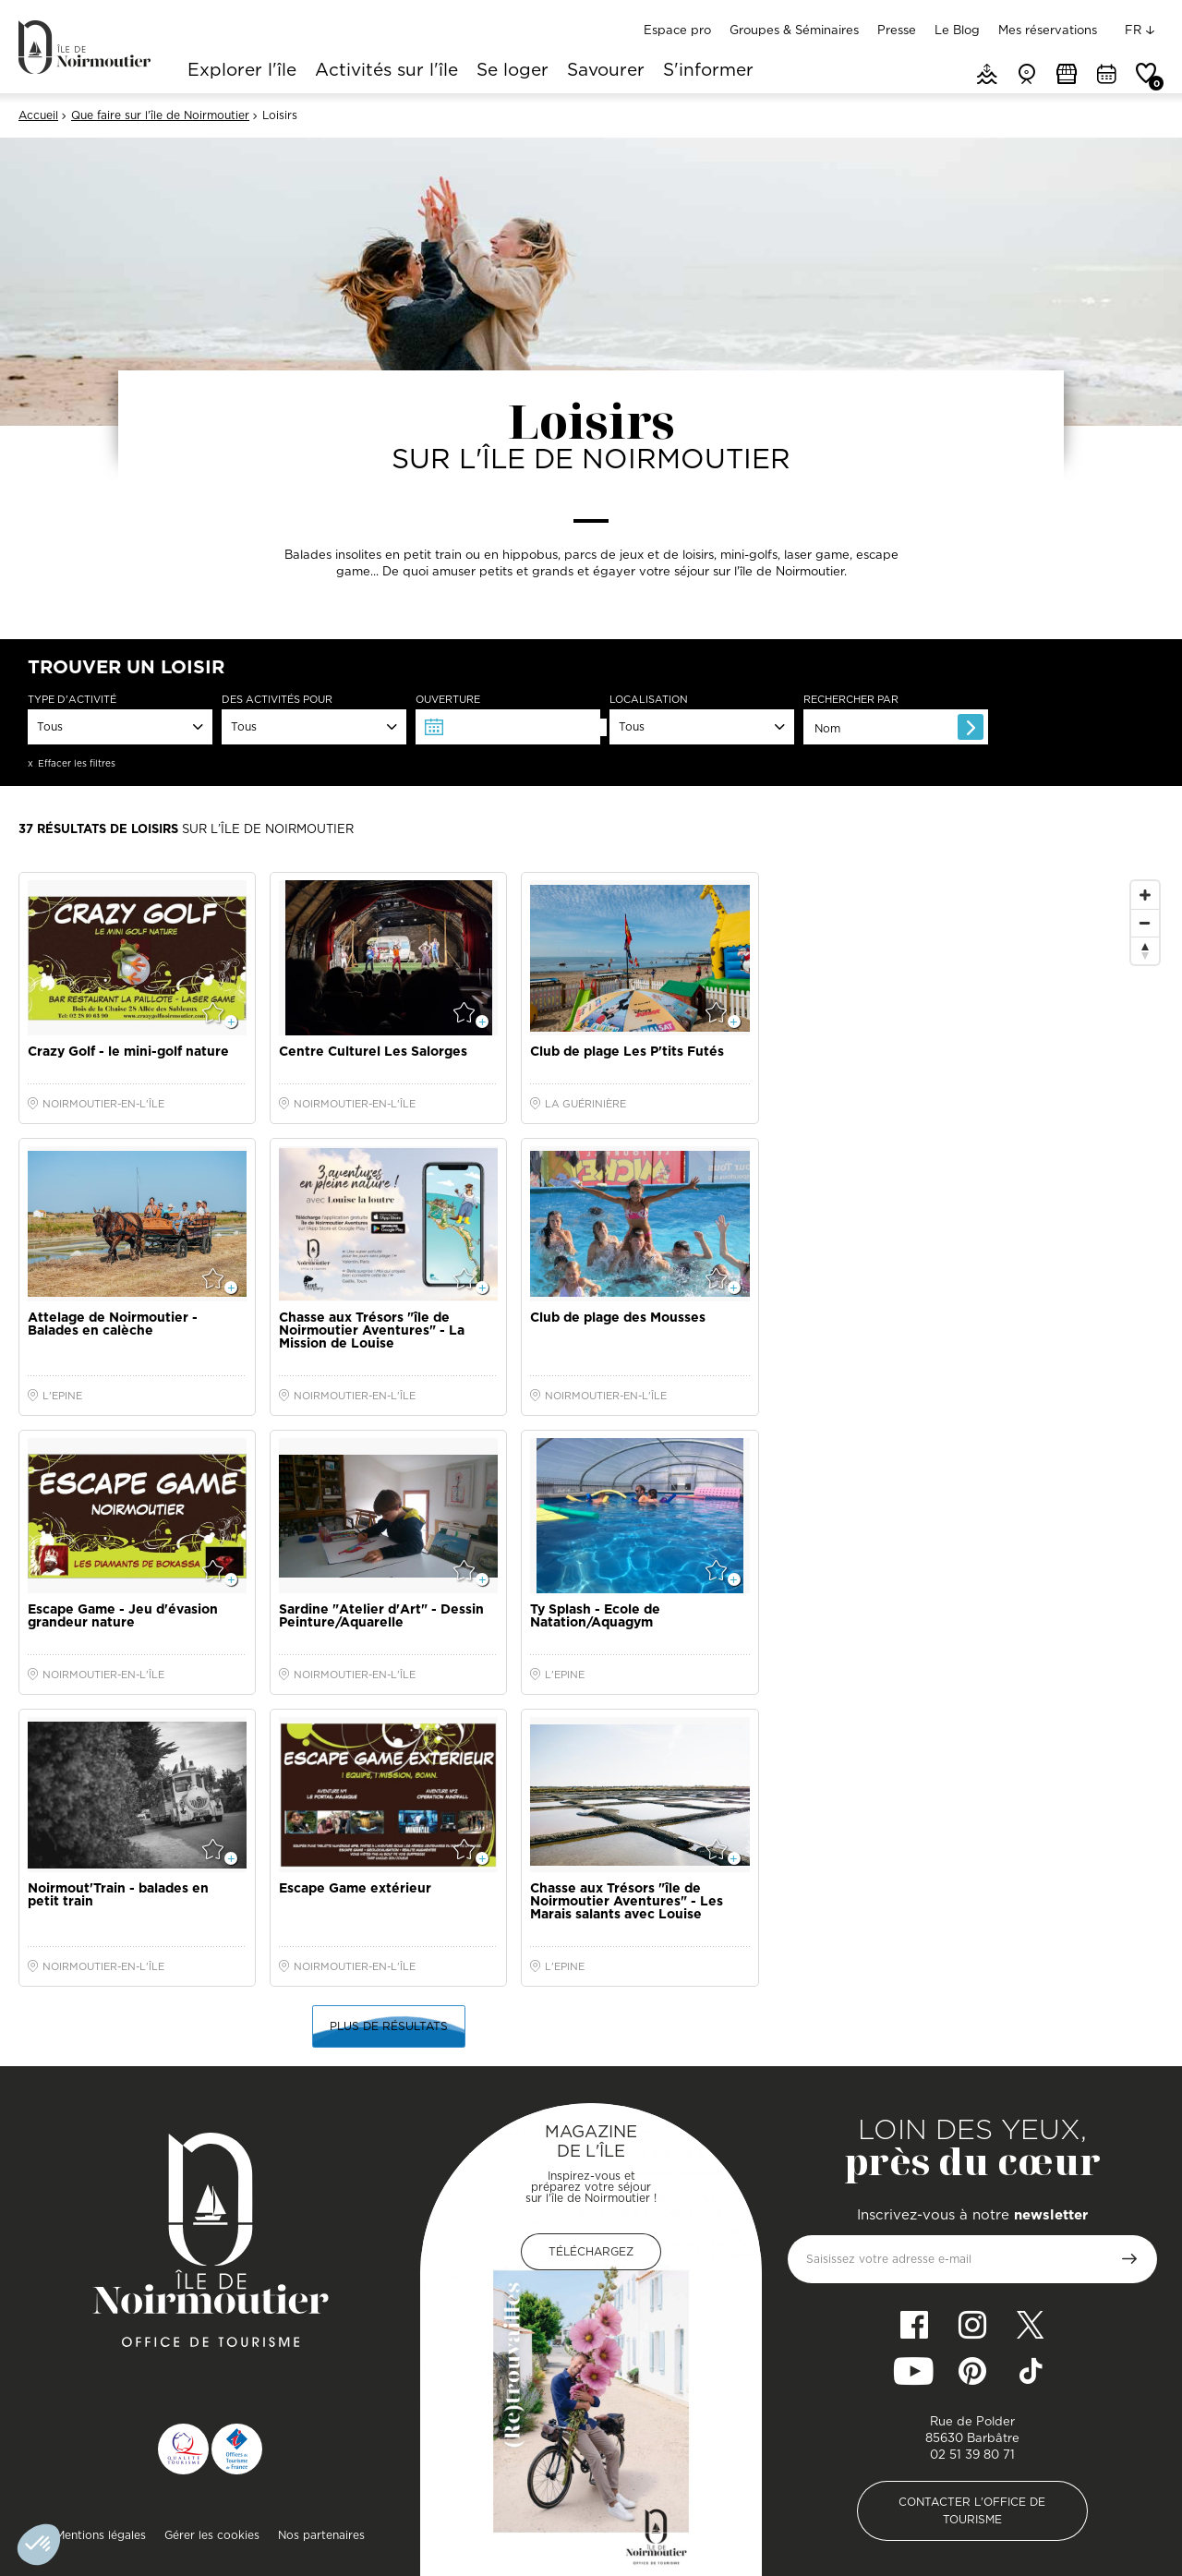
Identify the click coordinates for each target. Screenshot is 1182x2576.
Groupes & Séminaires (794, 29)
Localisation (648, 700)
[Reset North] (1145, 950)
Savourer (606, 71)
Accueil (38, 115)
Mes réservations (1047, 29)
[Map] (970, 1241)
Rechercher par (851, 700)
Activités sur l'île (386, 71)
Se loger (512, 71)
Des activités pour (277, 700)
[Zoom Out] (1145, 923)
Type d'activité (72, 700)
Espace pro (677, 29)
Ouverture (448, 700)
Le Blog (957, 29)
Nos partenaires (321, 2535)
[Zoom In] (1145, 895)
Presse (896, 29)
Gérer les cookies (211, 2535)
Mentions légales (100, 2535)
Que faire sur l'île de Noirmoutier (160, 115)
